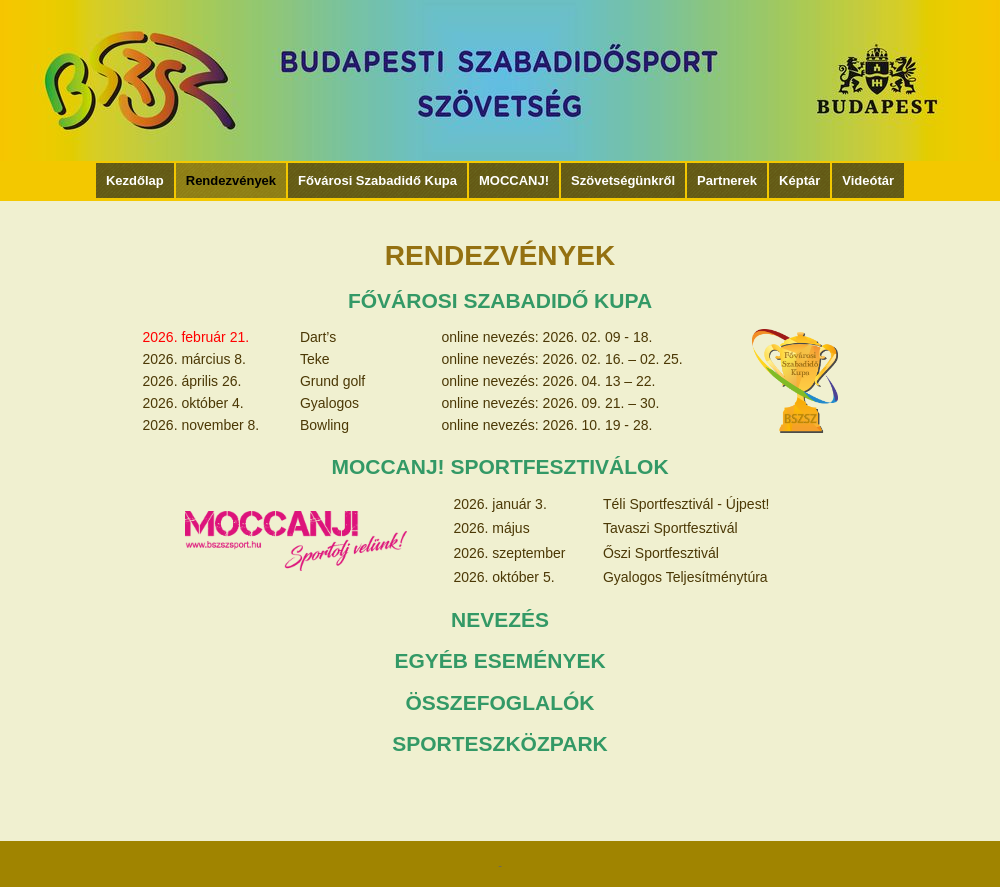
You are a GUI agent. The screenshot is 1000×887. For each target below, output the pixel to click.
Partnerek (727, 180)
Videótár (868, 180)
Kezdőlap (135, 180)
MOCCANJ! (514, 180)
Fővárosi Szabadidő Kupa (377, 180)
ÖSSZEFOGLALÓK (500, 702)
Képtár (799, 180)
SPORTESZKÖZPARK (499, 743)
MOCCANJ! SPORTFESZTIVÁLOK (499, 466)
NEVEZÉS (500, 619)
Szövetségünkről (623, 180)
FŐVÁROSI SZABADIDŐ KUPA (500, 300)
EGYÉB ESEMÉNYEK (499, 660)
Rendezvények (231, 180)
